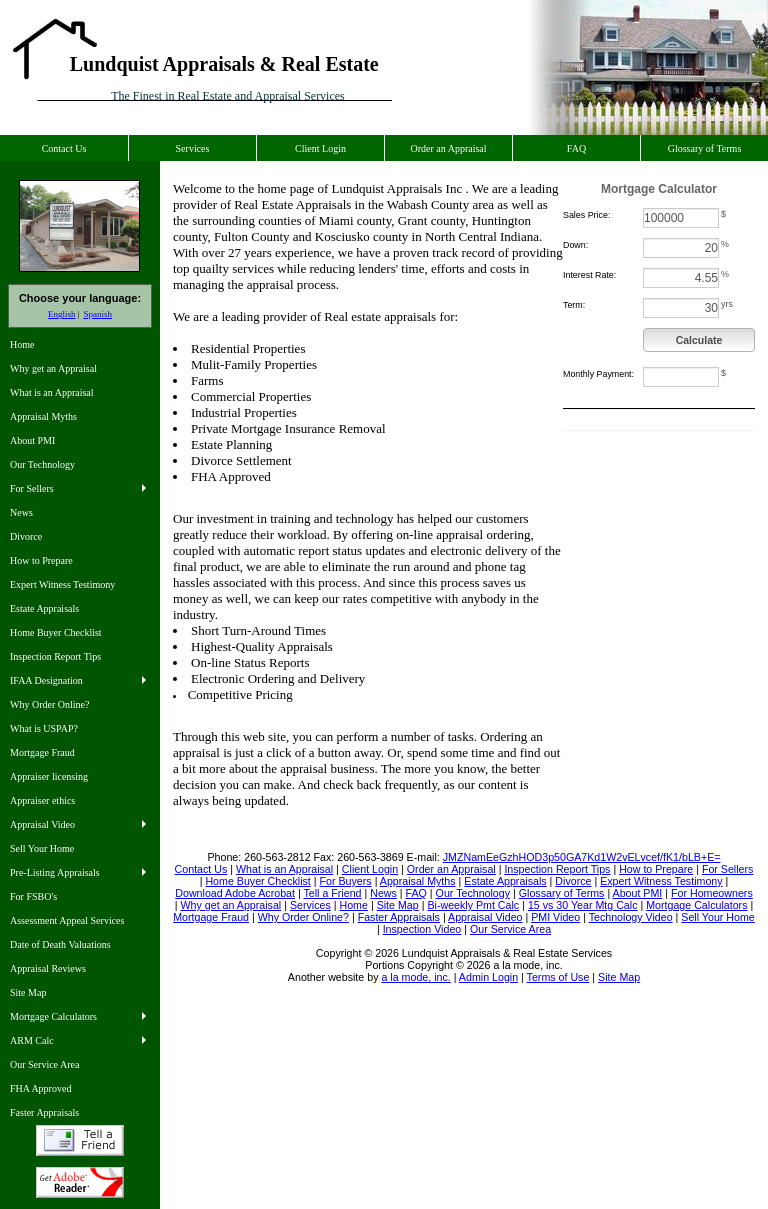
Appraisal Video (42, 824)
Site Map (28, 992)
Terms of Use (558, 977)
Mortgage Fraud (42, 752)
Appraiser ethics (42, 800)
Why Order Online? (49, 704)
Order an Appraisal (448, 148)
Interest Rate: (589, 275)
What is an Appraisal (52, 392)
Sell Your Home (42, 848)
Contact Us (64, 148)
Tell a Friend (80, 1140)
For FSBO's (33, 896)
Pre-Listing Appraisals (55, 872)
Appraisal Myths (43, 416)
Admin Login (488, 977)
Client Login (320, 148)
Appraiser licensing (49, 776)
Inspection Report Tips (55, 656)
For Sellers (32, 488)
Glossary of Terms (705, 148)
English (62, 314)
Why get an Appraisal (53, 368)
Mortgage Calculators (53, 1016)
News (21, 512)
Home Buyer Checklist (56, 632)
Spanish (97, 314)
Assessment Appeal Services (67, 920)
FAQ (576, 148)
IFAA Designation (46, 680)
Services (193, 148)
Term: (574, 305)
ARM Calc (32, 1040)
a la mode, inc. (415, 977)
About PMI (32, 440)
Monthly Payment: (598, 374)
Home (22, 344)
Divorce (26, 536)
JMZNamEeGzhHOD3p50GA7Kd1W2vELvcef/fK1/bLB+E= (582, 857)
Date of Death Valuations (60, 944)
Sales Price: (586, 215)
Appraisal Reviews (48, 968)
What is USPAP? (44, 728)
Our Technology (42, 464)
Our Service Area (44, 1064)
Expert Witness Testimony (62, 584)
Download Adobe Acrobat (80, 1182)
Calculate (699, 340)
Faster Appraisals (44, 1112)
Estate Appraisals (44, 608)
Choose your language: (80, 298)
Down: (575, 245)
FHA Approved (40, 1088)
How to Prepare (41, 560)
